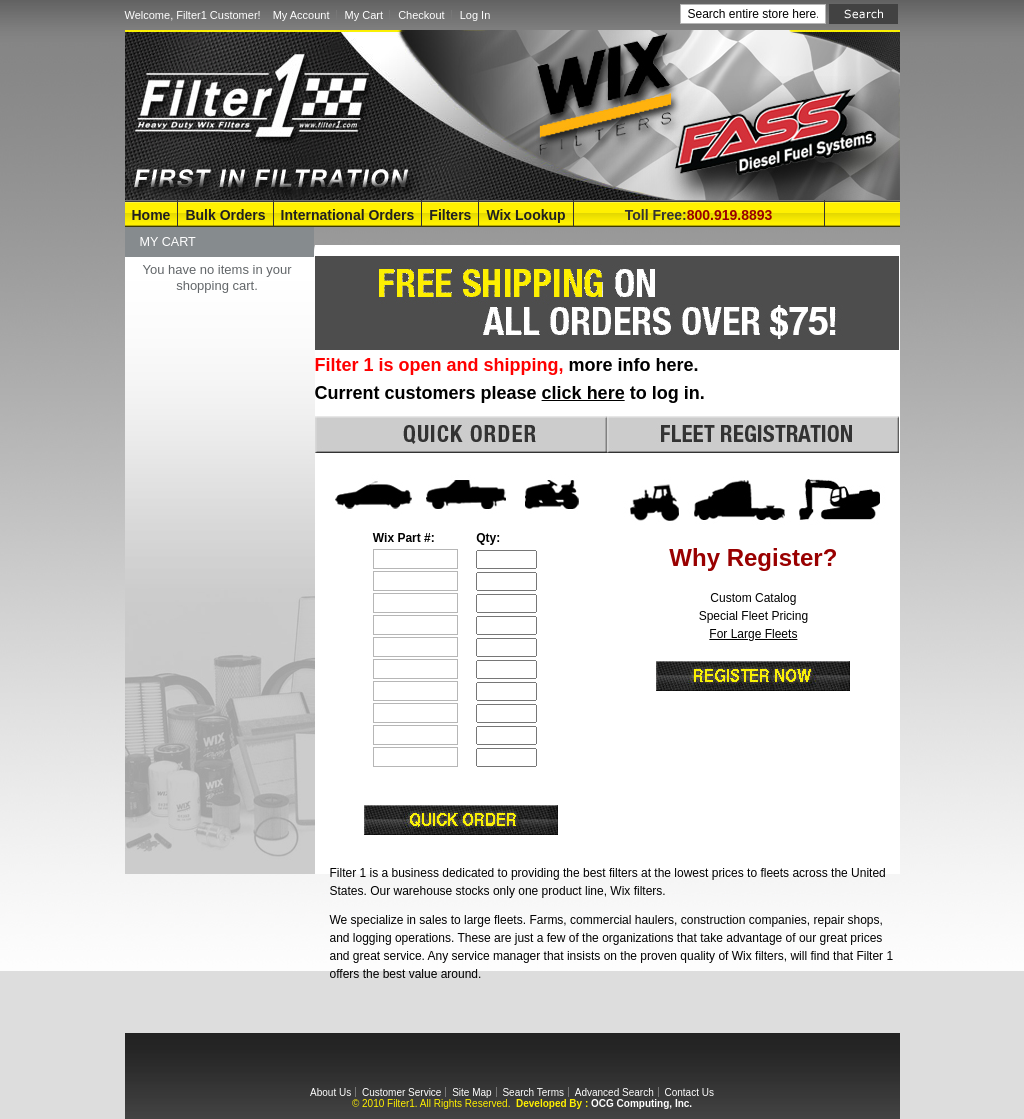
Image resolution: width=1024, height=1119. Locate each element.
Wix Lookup (525, 215)
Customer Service (401, 1092)
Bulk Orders (225, 215)
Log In (475, 15)
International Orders (348, 215)
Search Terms (533, 1092)
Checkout (421, 15)
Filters (450, 215)
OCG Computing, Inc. (641, 1103)
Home (151, 215)
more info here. (634, 365)
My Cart (364, 15)
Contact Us (688, 1092)
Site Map (471, 1092)
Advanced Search (614, 1092)
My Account (301, 15)
